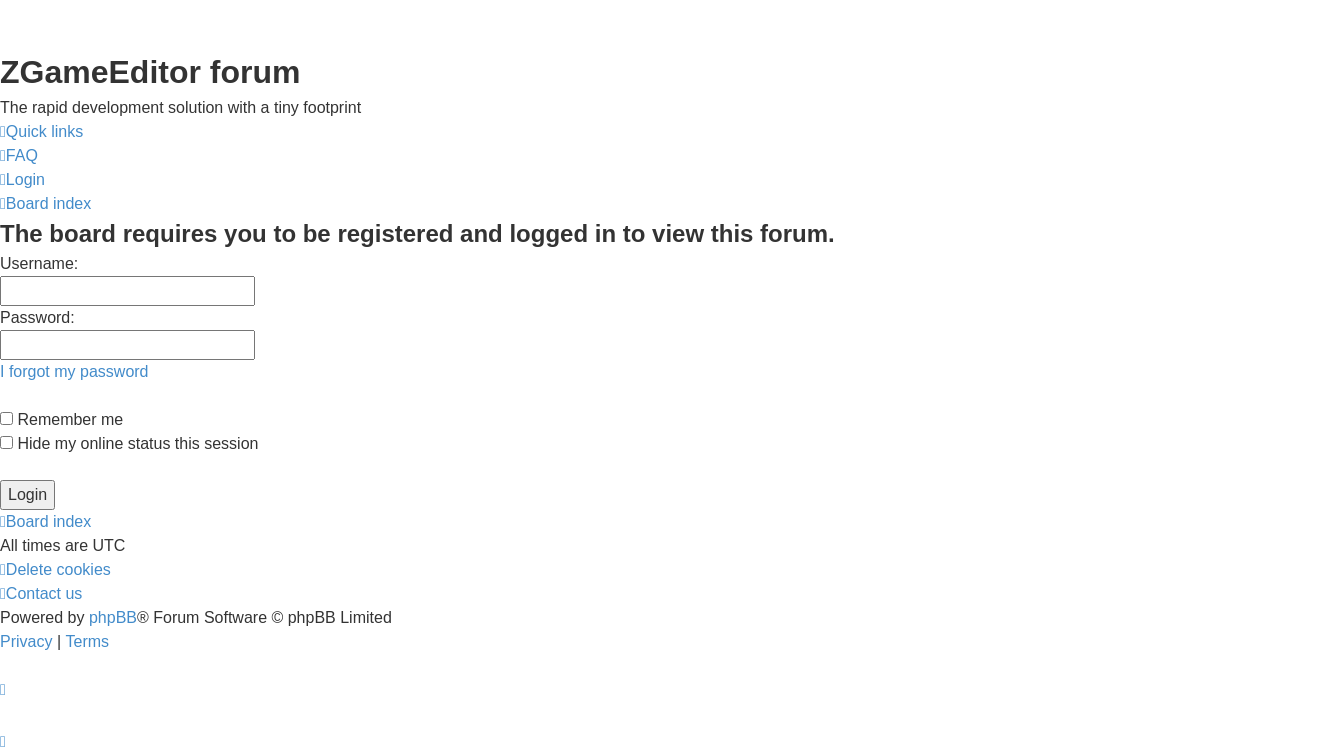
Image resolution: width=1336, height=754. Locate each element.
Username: (39, 263)
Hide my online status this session (129, 443)
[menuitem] (19, 156)
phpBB (113, 617)
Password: (37, 317)
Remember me (61, 419)
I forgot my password (74, 371)
